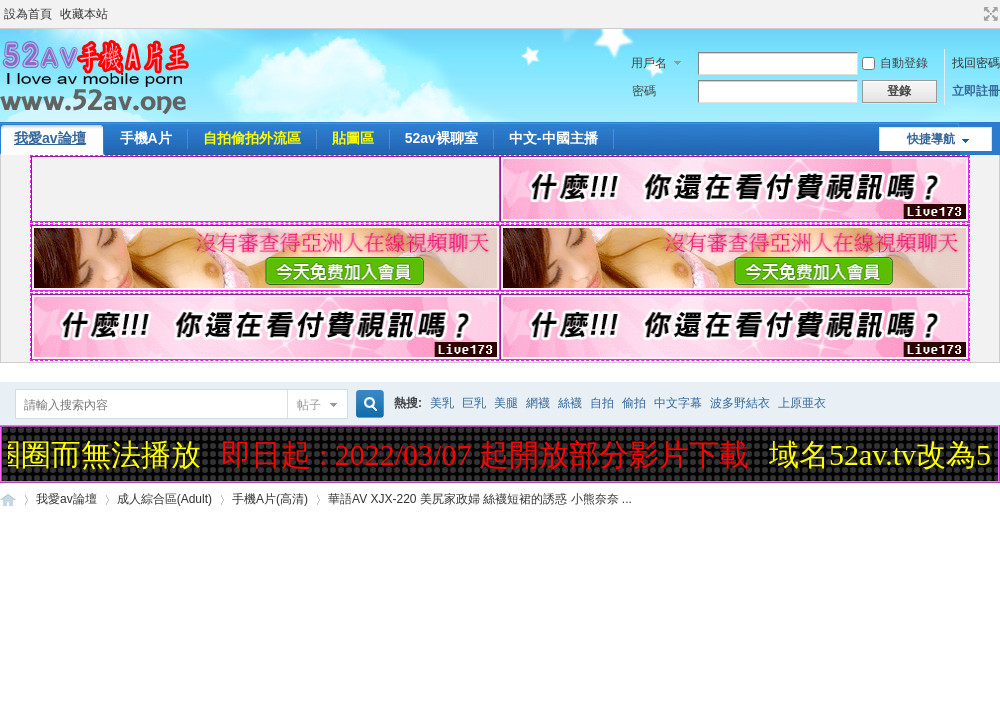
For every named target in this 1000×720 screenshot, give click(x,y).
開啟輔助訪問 (972, 14)
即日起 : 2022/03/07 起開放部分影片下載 (488, 454)
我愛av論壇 (66, 499)
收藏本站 (84, 14)
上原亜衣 (802, 403)
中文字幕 (678, 403)
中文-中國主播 (553, 138)
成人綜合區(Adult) (164, 499)
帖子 (309, 405)
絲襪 (570, 403)
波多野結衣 (740, 403)
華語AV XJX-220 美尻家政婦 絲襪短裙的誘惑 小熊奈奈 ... (480, 499)
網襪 (538, 403)
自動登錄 (895, 63)
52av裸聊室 (441, 138)
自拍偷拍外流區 (252, 138)
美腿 (506, 403)
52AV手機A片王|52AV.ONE (8, 499)
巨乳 (474, 403)
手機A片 (146, 138)
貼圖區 (353, 138)
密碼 (644, 91)
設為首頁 (28, 14)
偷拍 (634, 403)
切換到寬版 (988, 14)
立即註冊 (976, 91)
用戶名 (649, 63)
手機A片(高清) (270, 499)
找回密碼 (976, 63)
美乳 (442, 403)
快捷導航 (931, 139)
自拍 (602, 403)
